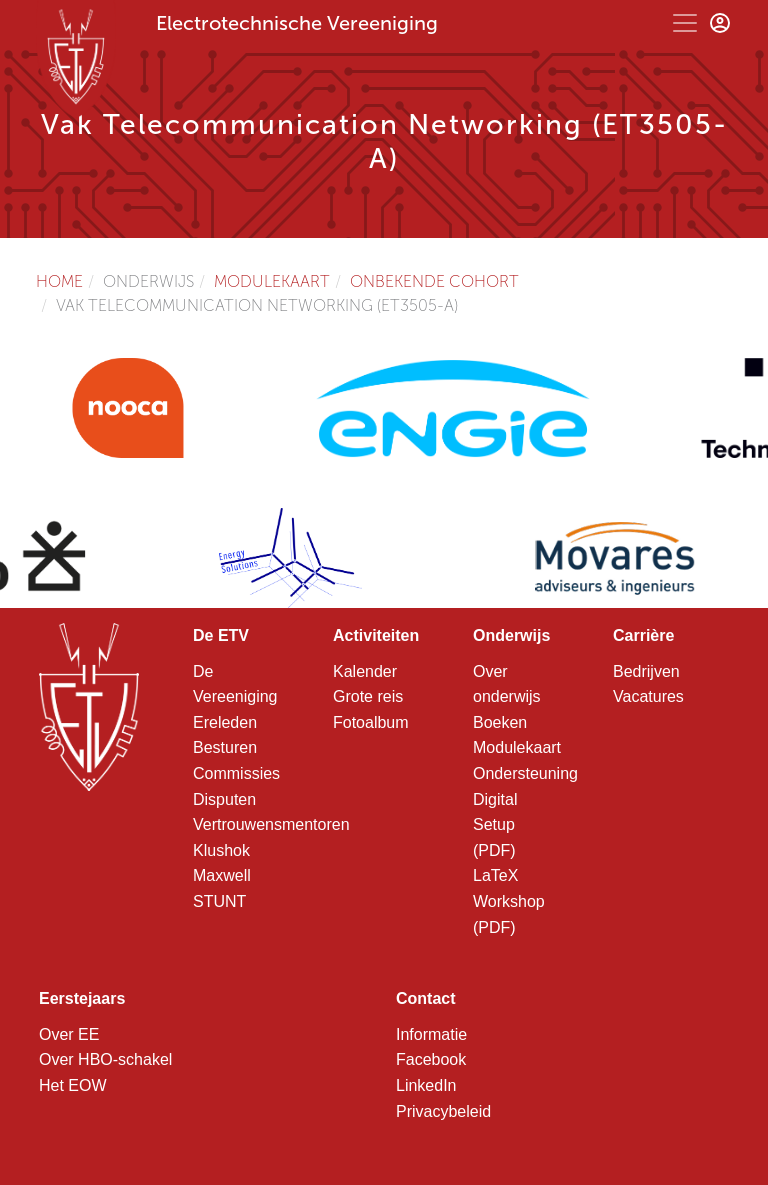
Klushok (221, 850)
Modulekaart (272, 281)
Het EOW (73, 1085)
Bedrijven (646, 671)
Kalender (365, 671)
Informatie (431, 1034)
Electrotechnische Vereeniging (297, 23)
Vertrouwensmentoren (271, 824)
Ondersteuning (525, 773)
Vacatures (648, 696)
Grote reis (368, 696)
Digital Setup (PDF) (495, 825)
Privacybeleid (443, 1111)
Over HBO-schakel (105, 1059)
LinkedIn (426, 1085)
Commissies (236, 773)
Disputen (224, 799)
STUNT (219, 901)
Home (59, 281)
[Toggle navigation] (685, 23)
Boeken (500, 722)
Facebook (431, 1059)
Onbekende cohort (434, 281)
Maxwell (222, 875)
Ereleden (225, 722)
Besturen (225, 747)
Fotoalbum (371, 722)
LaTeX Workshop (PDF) (509, 901)
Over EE (69, 1034)
